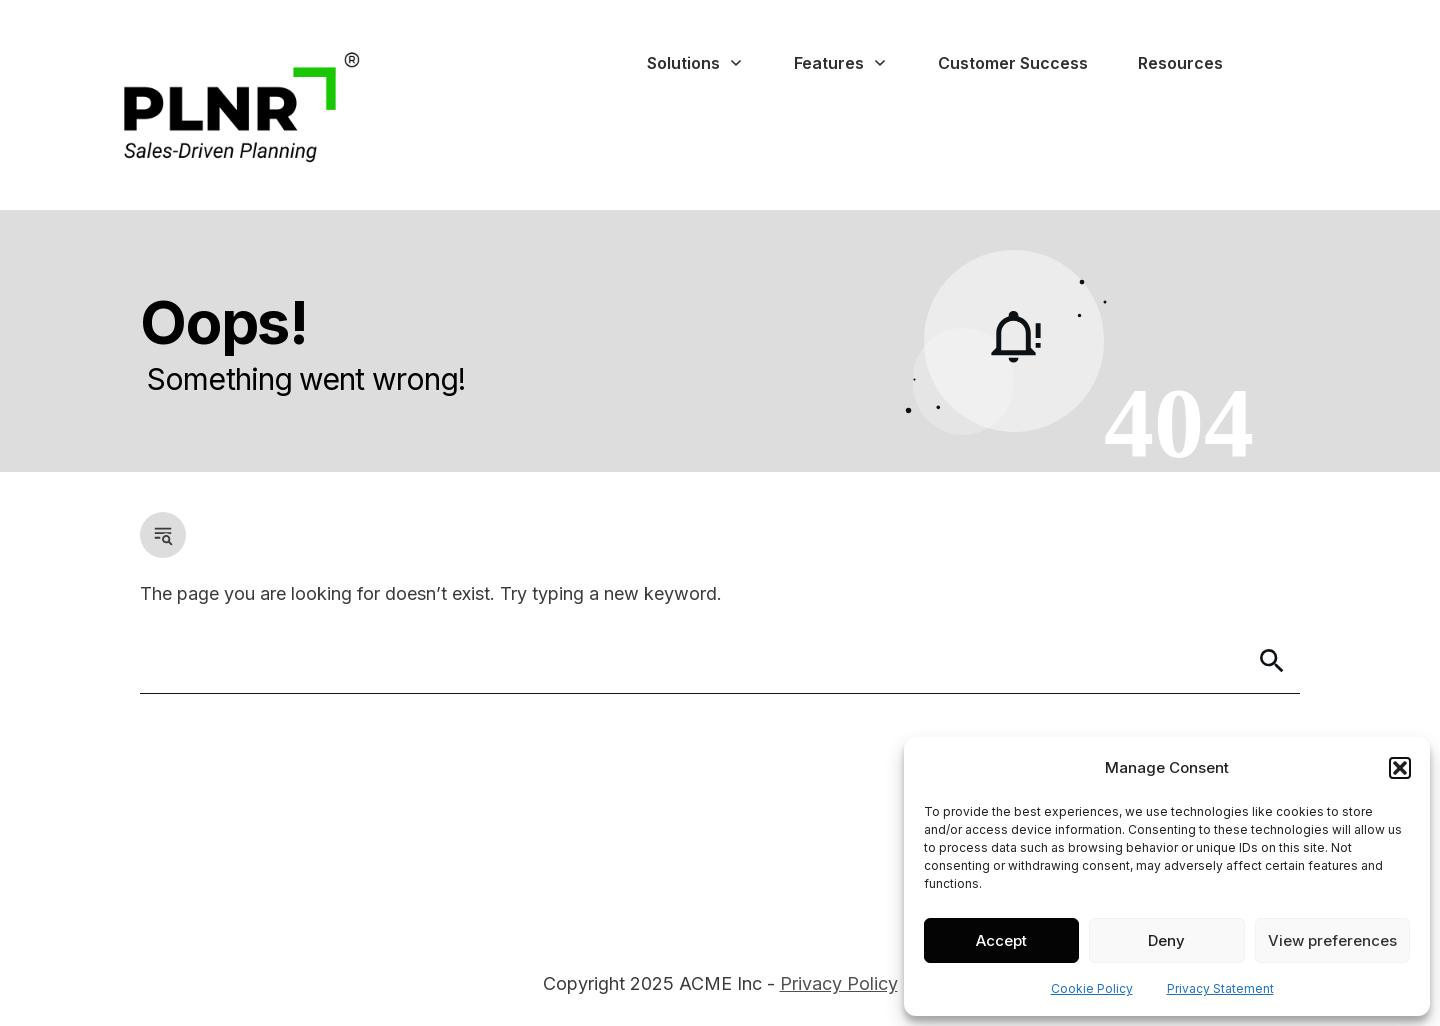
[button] (1400, 768)
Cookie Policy (1092, 988)
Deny (1166, 940)
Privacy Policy (839, 983)
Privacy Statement (1220, 988)
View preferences (1332, 940)
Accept (1001, 940)
